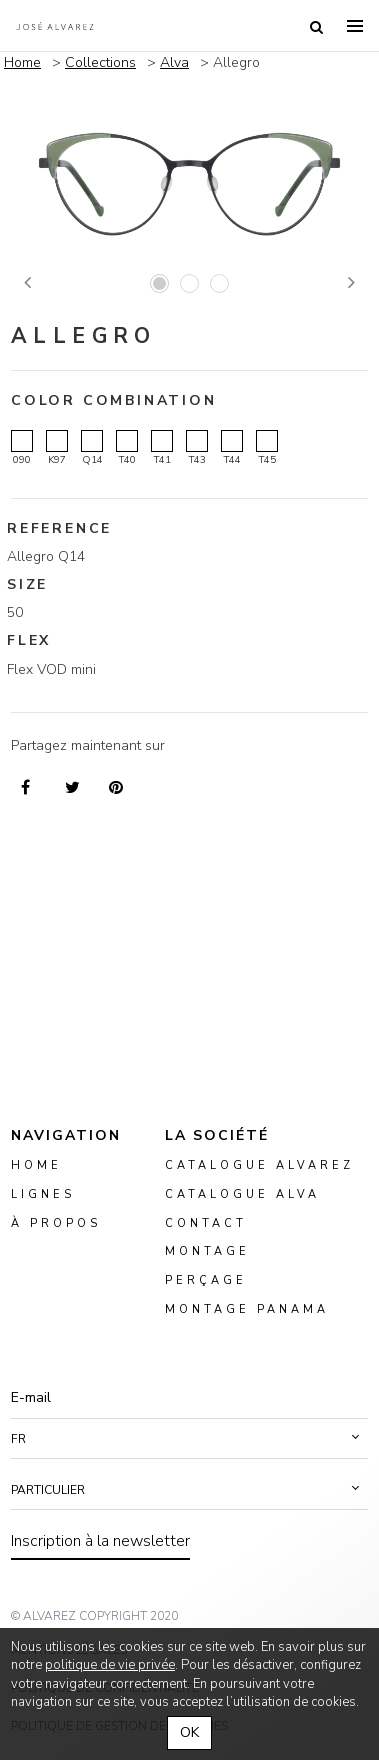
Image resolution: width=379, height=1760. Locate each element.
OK (189, 1732)
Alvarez (55, 26)
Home (22, 62)
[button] (189, 1439)
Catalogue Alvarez (259, 1165)
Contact (206, 1222)
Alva (174, 62)
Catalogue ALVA (242, 1193)
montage (207, 1251)
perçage (206, 1280)
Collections (100, 62)
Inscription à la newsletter (100, 1541)
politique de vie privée (110, 1665)
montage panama (247, 1309)
